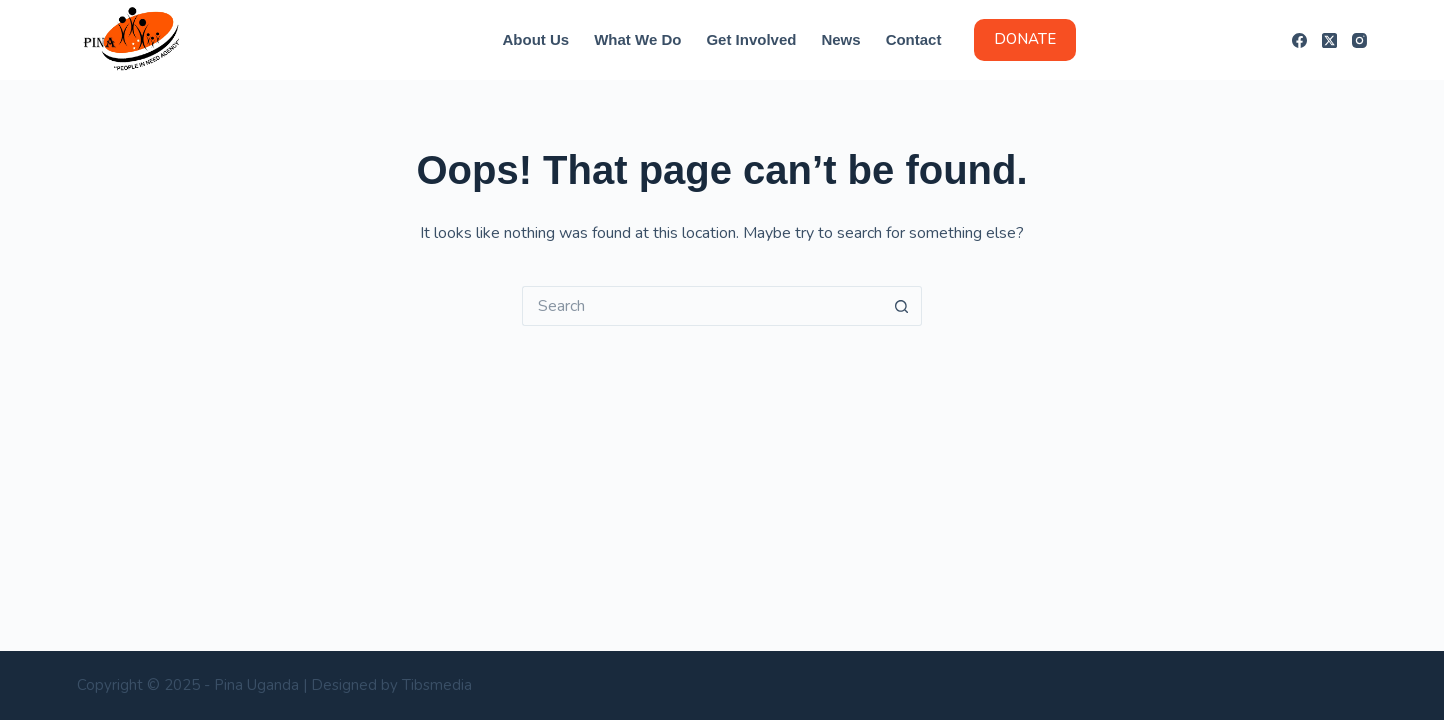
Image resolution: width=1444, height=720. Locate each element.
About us (536, 39)
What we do (637, 39)
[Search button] (902, 306)
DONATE (1025, 39)
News (840, 39)
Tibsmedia (437, 685)
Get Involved (751, 39)
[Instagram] (1359, 40)
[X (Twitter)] (1329, 40)
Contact (914, 39)
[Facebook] (1299, 40)
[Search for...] (702, 306)
